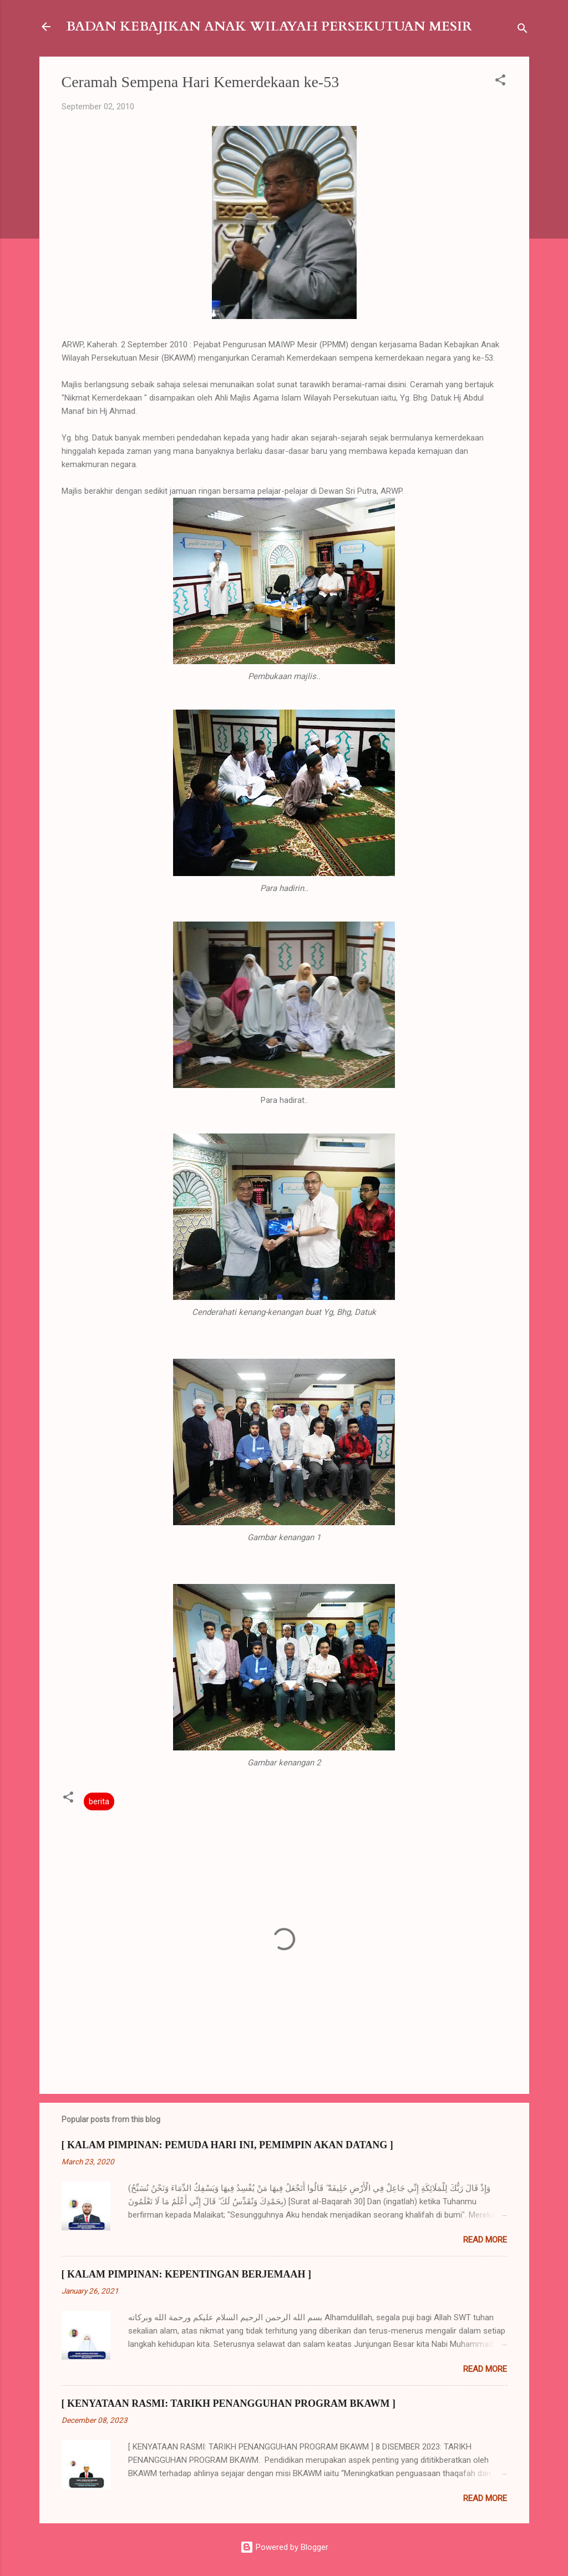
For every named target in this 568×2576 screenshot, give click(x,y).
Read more (485, 2240)
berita (99, 1801)
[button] (500, 81)
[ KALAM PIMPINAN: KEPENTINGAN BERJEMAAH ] (186, 2274)
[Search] (522, 30)
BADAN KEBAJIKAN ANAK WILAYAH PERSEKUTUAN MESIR (269, 26)
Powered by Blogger (284, 2547)
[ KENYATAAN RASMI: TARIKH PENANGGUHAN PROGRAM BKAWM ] (229, 2403)
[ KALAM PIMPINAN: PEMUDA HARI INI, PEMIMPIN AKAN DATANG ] (227, 2144)
